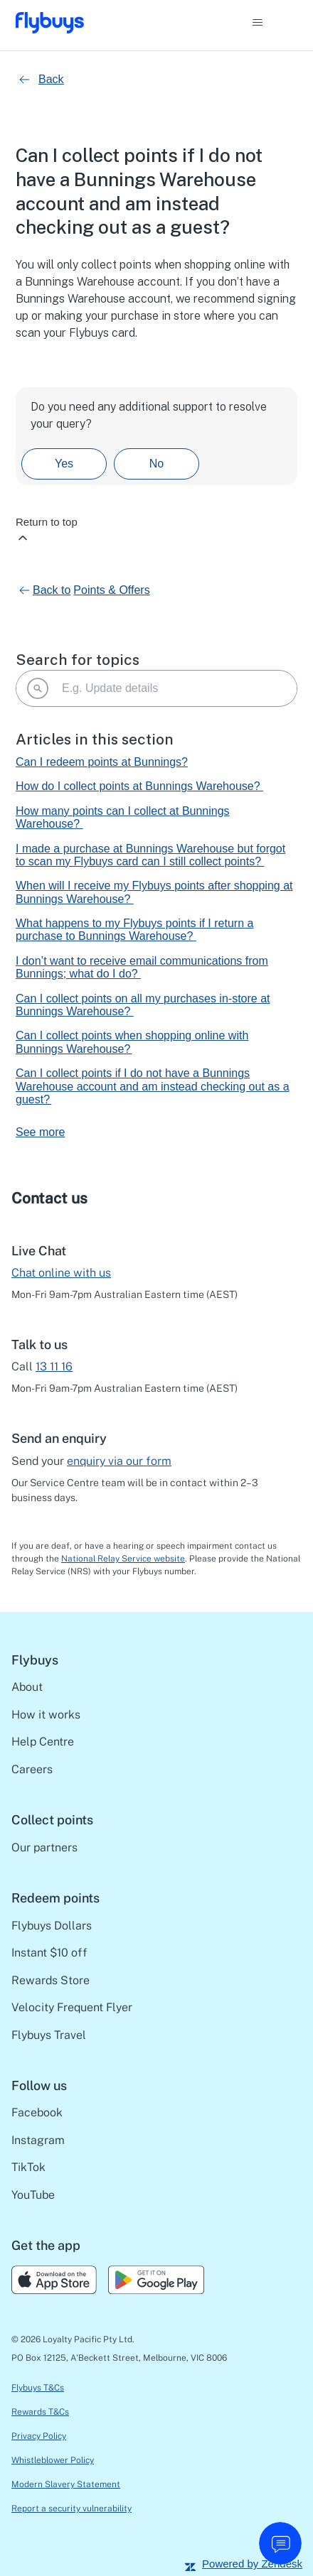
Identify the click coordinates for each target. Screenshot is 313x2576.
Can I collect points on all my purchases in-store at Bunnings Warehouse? (143, 1004)
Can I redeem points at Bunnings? (102, 762)
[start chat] (280, 2543)
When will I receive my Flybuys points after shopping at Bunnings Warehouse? (154, 892)
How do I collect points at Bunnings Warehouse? (139, 786)
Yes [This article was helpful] (64, 464)
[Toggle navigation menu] (272, 22)
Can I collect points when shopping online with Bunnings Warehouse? (132, 1041)
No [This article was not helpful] (156, 464)
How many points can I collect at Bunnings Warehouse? (123, 817)
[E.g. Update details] (156, 688)
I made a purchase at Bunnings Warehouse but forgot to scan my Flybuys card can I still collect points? (150, 855)
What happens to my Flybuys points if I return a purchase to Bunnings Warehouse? (134, 929)
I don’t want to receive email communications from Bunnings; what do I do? (142, 967)
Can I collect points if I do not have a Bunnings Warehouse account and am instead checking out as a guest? (153, 1086)
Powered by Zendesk (252, 2564)
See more (40, 1132)
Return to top (47, 530)
